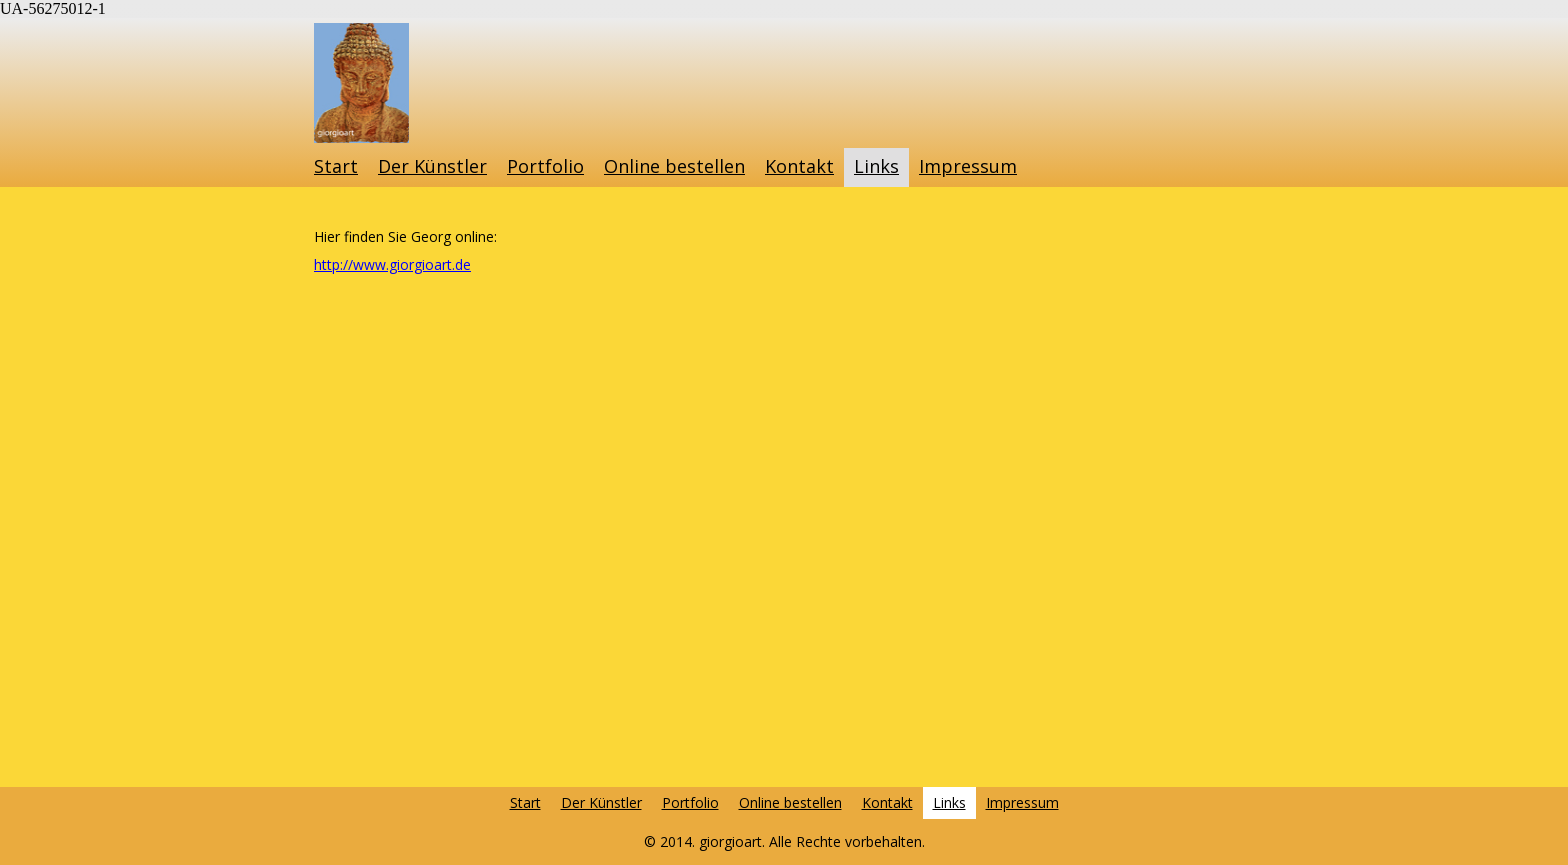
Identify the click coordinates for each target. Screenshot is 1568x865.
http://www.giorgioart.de (392, 264)
